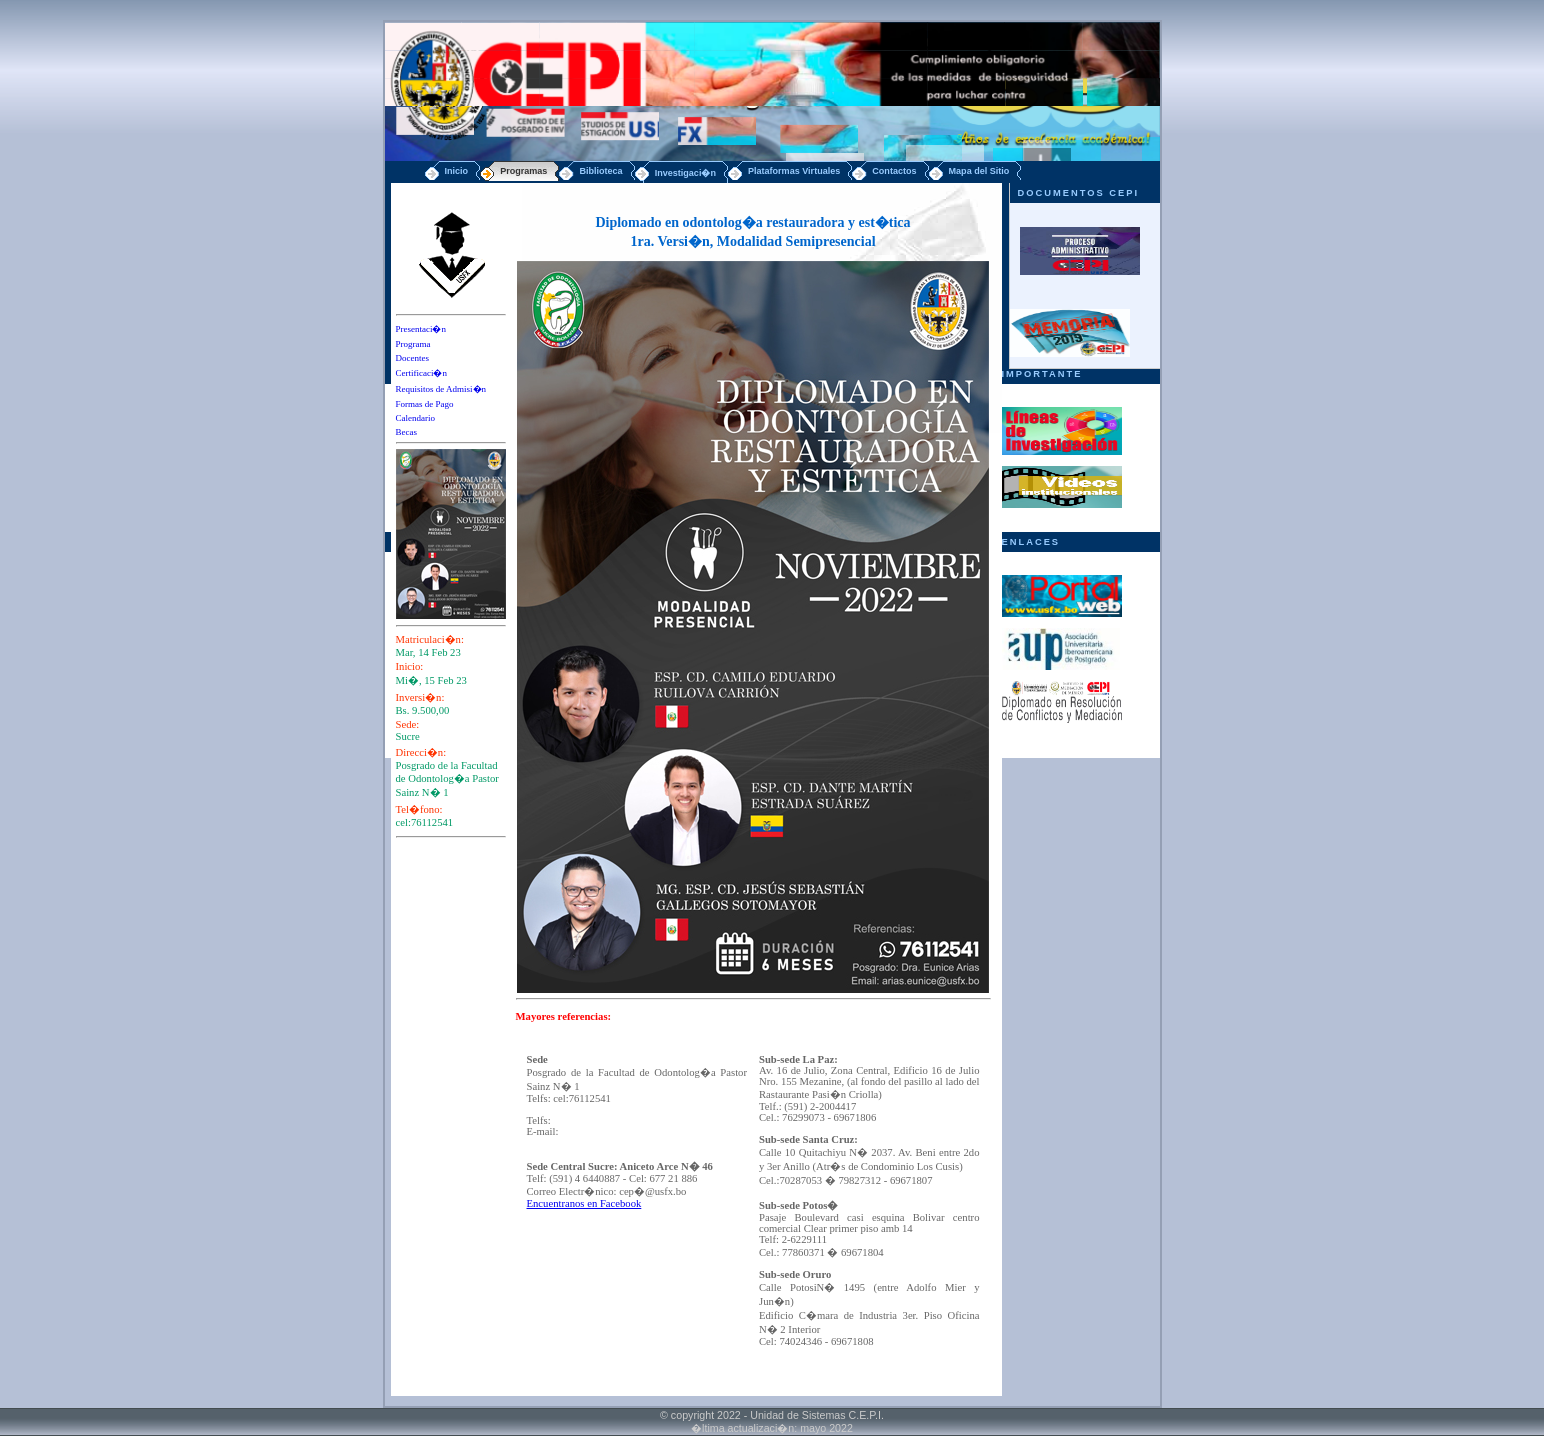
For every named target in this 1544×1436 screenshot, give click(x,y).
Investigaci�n (685, 173)
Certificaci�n (421, 373)
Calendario (416, 418)
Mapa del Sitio (979, 171)
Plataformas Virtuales (794, 171)
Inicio (457, 171)
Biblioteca (600, 171)
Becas (407, 432)
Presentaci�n (421, 329)
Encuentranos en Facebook (584, 1203)
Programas (523, 171)
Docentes (413, 358)
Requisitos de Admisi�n (441, 389)
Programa (413, 344)
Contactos (894, 171)
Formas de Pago (425, 404)
